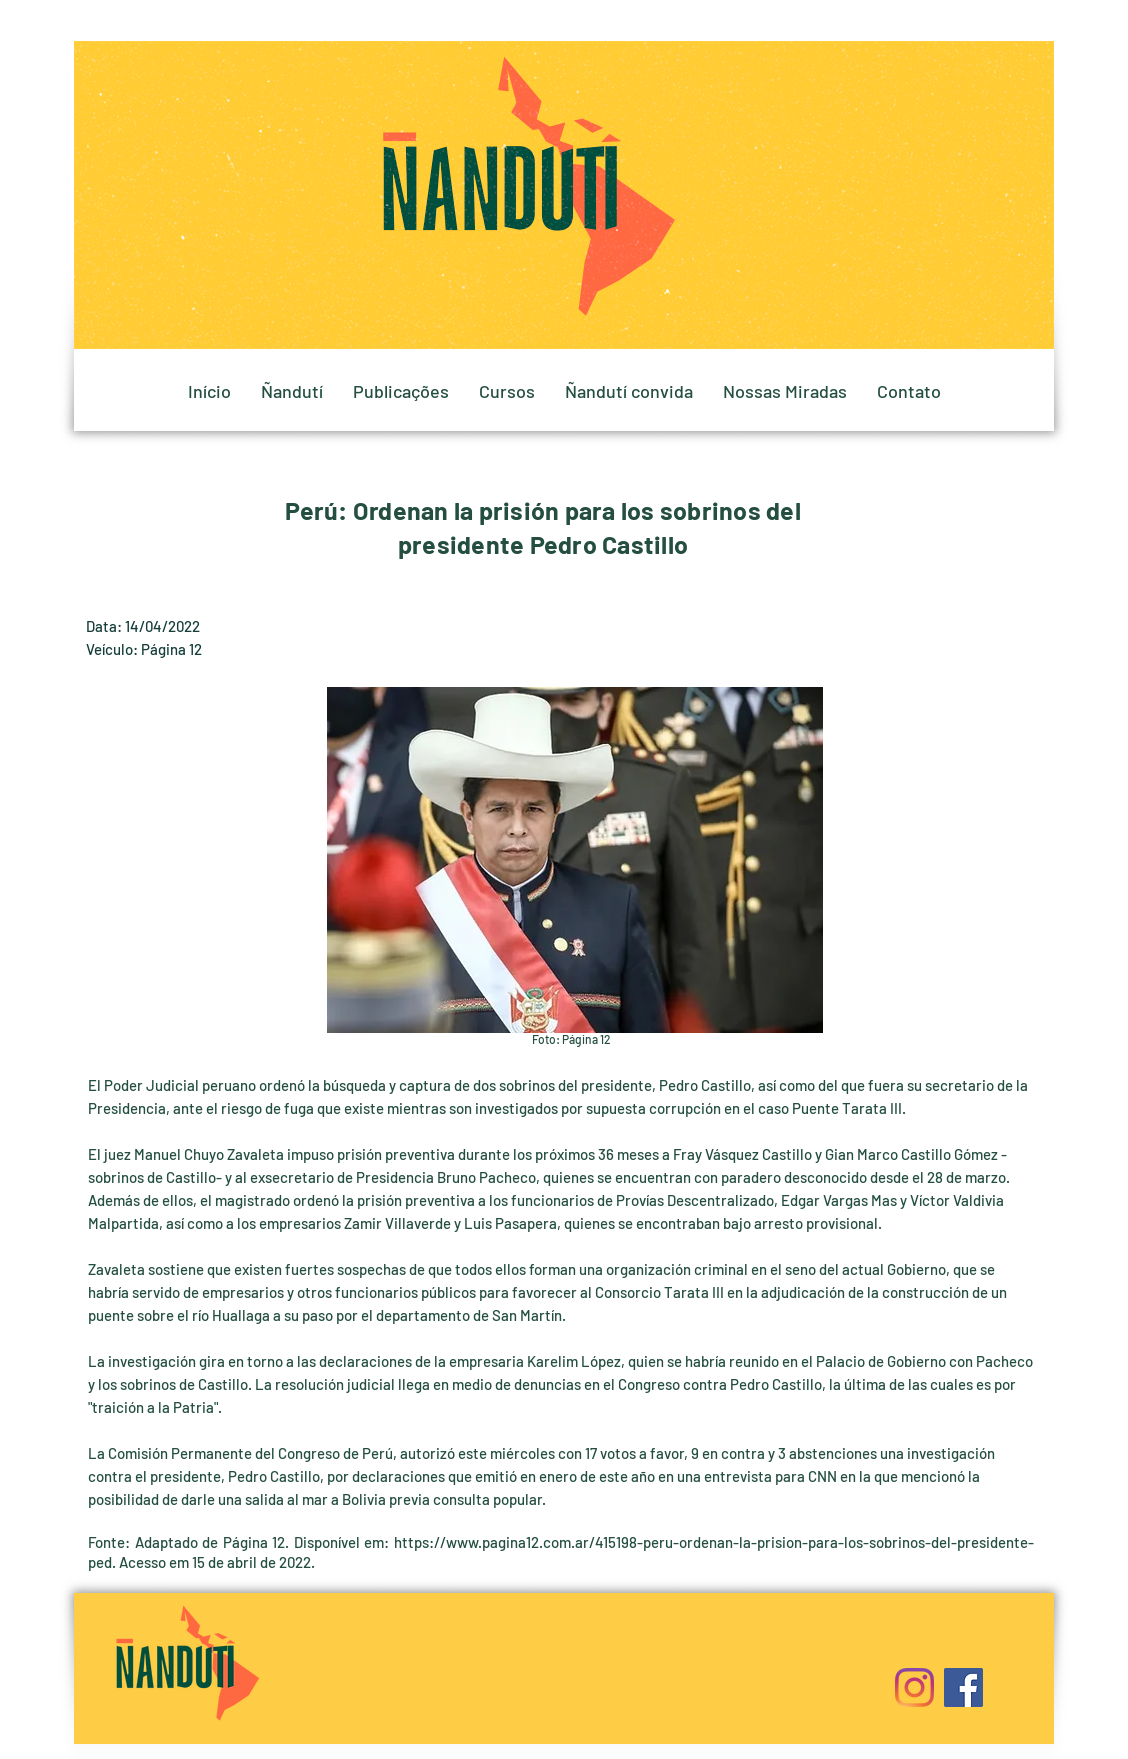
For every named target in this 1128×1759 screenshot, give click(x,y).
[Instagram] (914, 1687)
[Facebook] (963, 1687)
